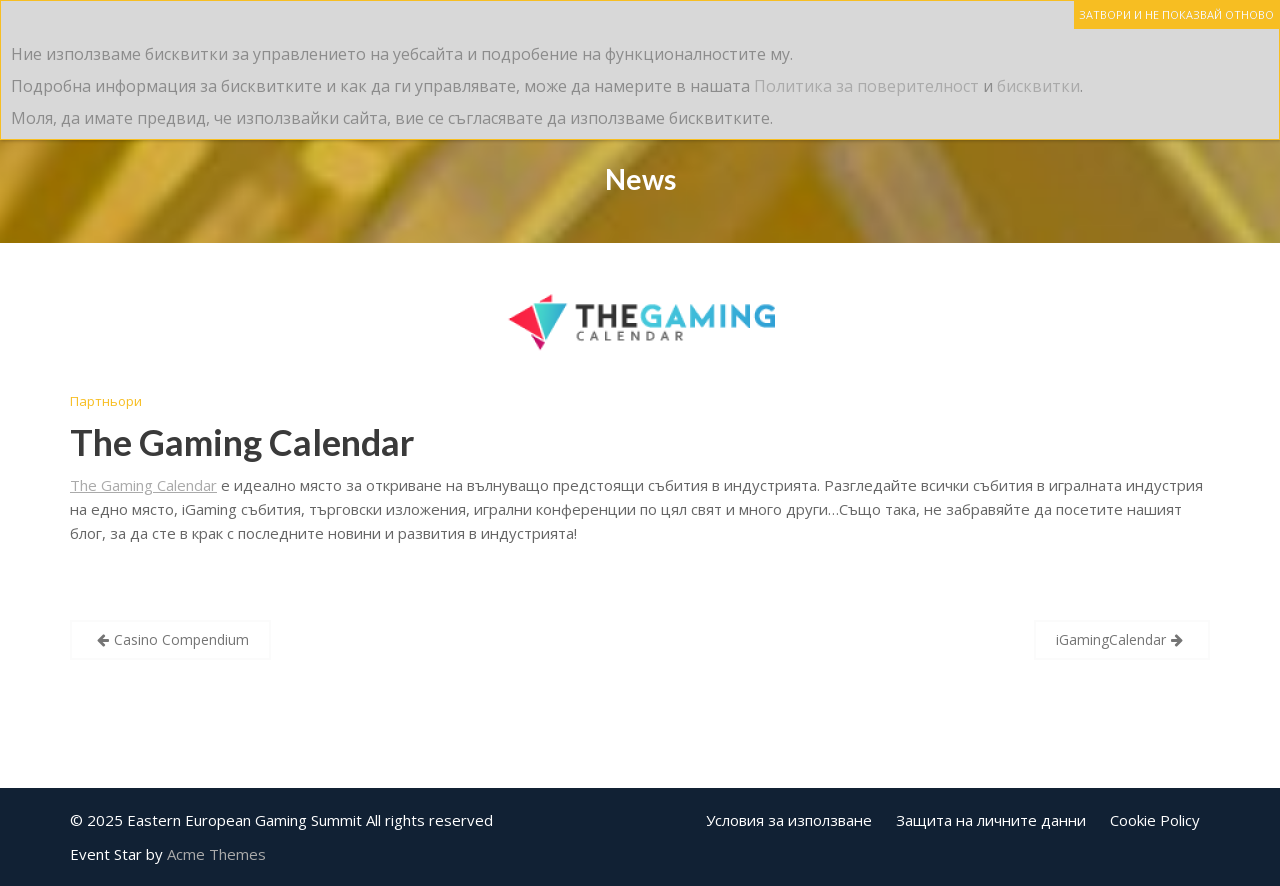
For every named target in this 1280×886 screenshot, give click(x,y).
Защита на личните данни (991, 820)
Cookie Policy (1155, 820)
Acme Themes (216, 854)
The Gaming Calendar (242, 442)
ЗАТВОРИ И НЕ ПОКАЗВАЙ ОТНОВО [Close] (1176, 14)
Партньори (106, 401)
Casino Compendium (181, 639)
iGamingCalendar (1111, 639)
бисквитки (1038, 86)
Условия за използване (789, 820)
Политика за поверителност (866, 86)
